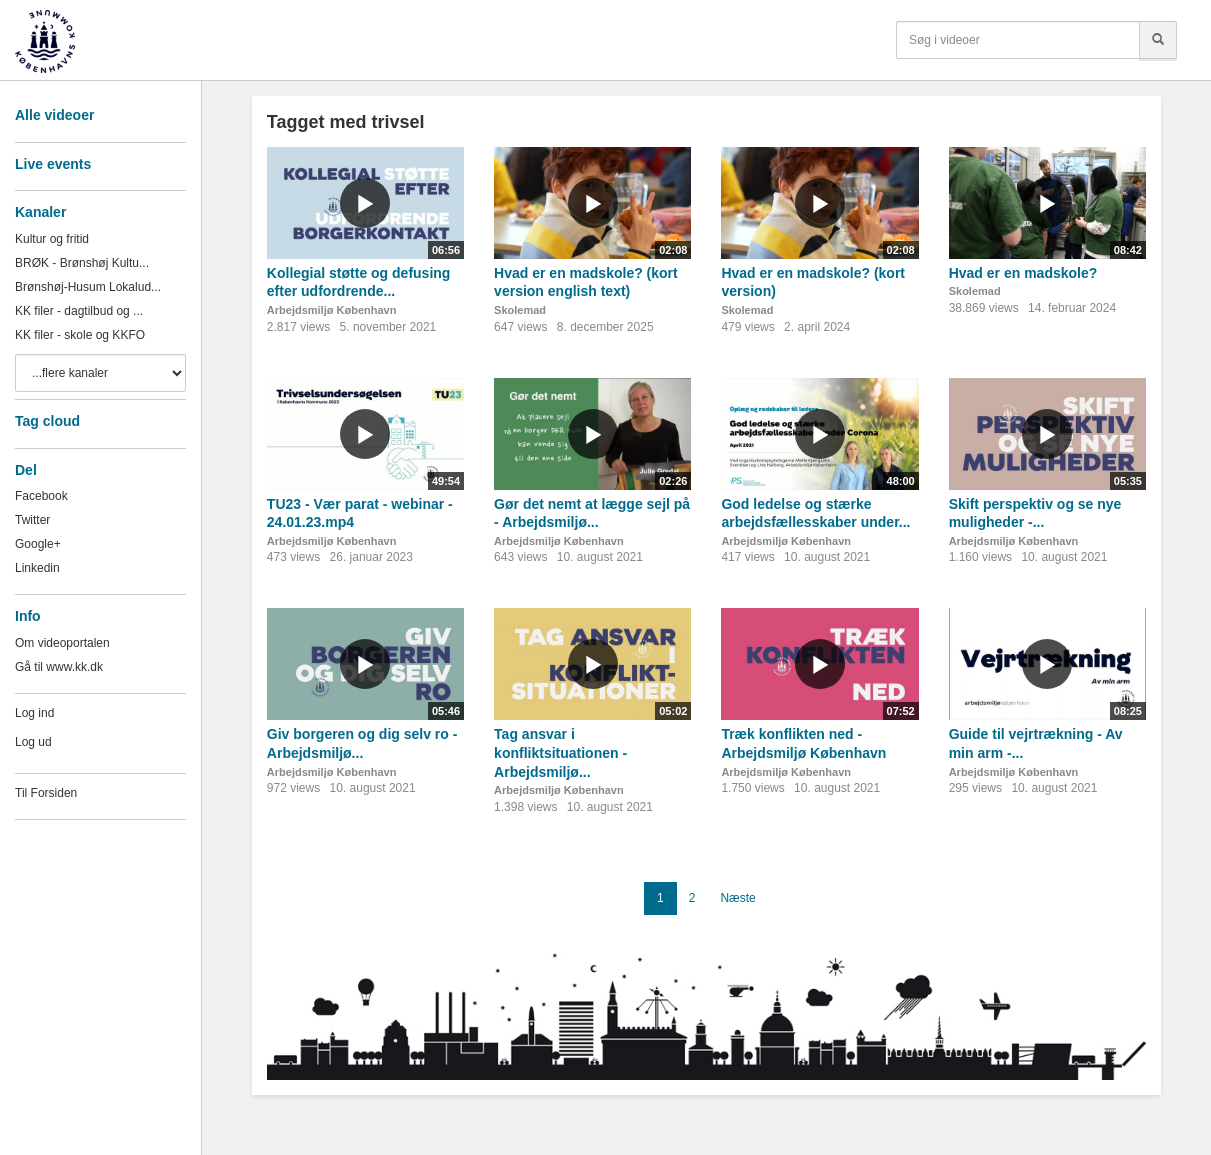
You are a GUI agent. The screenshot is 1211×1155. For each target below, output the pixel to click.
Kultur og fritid (52, 239)
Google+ (38, 544)
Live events (53, 164)
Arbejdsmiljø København (332, 310)
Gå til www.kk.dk (59, 667)
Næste (737, 898)
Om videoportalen (62, 643)
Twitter (32, 520)
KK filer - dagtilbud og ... (79, 311)
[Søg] (1158, 40)
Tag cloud (47, 421)
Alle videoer (54, 115)
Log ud (33, 742)
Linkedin (37, 568)
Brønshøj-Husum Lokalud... (88, 287)
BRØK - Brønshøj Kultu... (82, 263)
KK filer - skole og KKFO (80, 335)
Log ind (34, 713)
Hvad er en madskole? (1023, 273)
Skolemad (520, 310)
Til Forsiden (46, 793)
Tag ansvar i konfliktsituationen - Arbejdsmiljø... (560, 752)
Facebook (41, 496)
